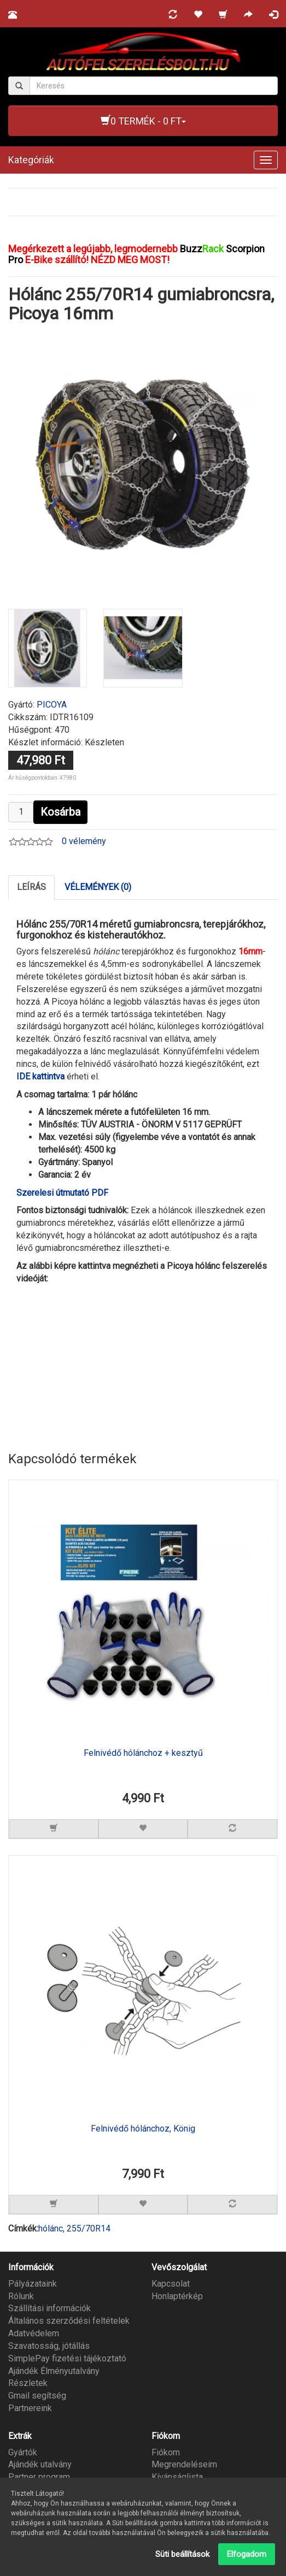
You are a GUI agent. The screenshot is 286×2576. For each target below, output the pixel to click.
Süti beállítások (182, 2554)
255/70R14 (88, 2228)
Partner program (39, 2477)
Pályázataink (32, 2283)
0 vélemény (84, 841)
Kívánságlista (177, 2477)
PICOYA (52, 704)
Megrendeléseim (184, 2464)
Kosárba (60, 811)
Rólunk (21, 2296)
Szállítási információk (49, 2308)
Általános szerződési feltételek (69, 2321)
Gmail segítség (37, 2395)
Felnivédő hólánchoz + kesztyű (143, 1753)
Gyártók (22, 2452)
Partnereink (30, 2408)
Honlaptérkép (177, 2296)
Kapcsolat (170, 2283)
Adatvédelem (33, 2333)
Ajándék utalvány (40, 2464)
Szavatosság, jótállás (49, 2346)
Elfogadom (246, 2554)
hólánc (50, 2228)
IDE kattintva (40, 1076)
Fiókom (165, 2452)
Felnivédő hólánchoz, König (143, 2129)
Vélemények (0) (98, 887)
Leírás (31, 887)
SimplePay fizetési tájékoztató (67, 2358)
